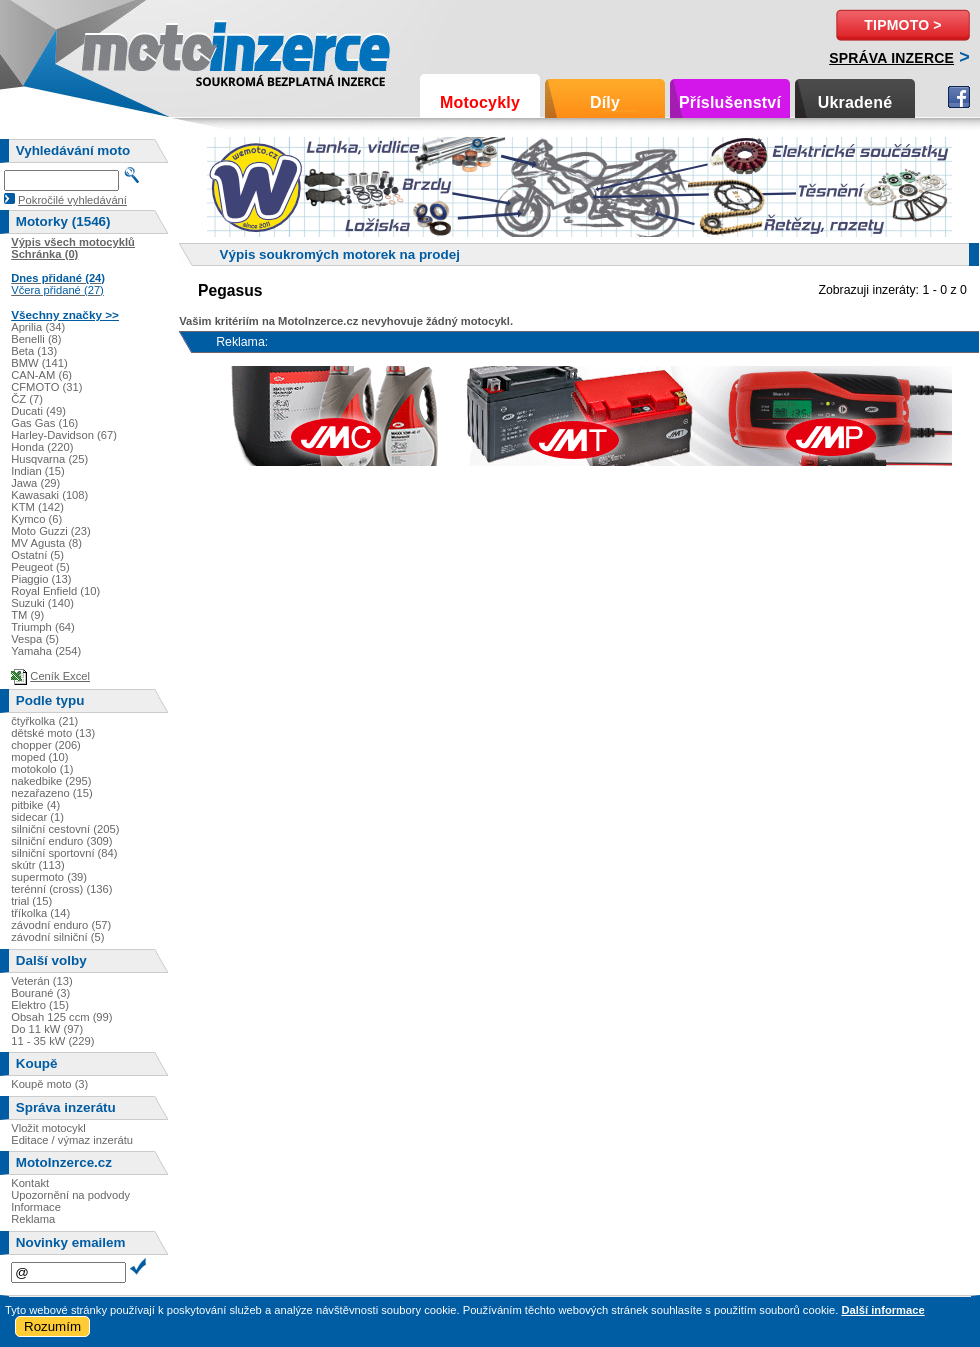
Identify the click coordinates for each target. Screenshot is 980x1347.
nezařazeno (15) (51, 793)
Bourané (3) (40, 993)
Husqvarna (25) (49, 459)
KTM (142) (37, 507)
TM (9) (27, 615)
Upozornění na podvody (70, 1195)
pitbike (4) (35, 805)
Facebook (959, 97)
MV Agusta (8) (46, 543)
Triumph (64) (43, 627)
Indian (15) (38, 471)
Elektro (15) (40, 1005)
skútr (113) (37, 865)
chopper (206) (46, 745)
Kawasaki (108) (49, 495)
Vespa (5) (35, 639)
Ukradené (855, 102)
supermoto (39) (49, 877)
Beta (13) (34, 351)
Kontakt (30, 1183)
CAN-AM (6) (41, 375)
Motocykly (480, 102)
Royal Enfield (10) (55, 591)
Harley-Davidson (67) (64, 435)
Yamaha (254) (46, 651)
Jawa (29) (35, 483)
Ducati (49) (38, 411)
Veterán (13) (42, 981)
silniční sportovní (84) (64, 853)
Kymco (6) (36, 519)
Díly (605, 102)
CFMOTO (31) (46, 387)
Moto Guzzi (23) (51, 531)
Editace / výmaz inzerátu (72, 1140)
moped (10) (39, 757)
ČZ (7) (27, 399)
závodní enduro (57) (61, 925)
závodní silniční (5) (57, 937)
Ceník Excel (60, 676)
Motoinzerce (124, 49)
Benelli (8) (36, 339)
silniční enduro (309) (61, 841)
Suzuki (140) (42, 603)
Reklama (33, 1219)
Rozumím (52, 1326)
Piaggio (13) (41, 579)
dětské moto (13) (53, 733)
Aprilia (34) (38, 327)
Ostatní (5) (37, 555)
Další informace (882, 1310)
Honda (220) (42, 447)
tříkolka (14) (40, 913)
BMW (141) (39, 363)
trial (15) (31, 901)
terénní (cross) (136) (61, 889)
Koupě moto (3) (49, 1084)
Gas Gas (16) (44, 423)
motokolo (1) (42, 769)
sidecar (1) (37, 817)
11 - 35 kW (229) (52, 1041)
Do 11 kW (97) (47, 1029)
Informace (36, 1207)
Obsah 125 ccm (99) (61, 1017)
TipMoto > (902, 25)
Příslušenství (730, 102)
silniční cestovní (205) (65, 829)
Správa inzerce (891, 58)
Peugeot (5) (40, 567)
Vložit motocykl (48, 1128)
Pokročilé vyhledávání (72, 200)
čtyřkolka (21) (44, 721)
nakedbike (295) (51, 781)
